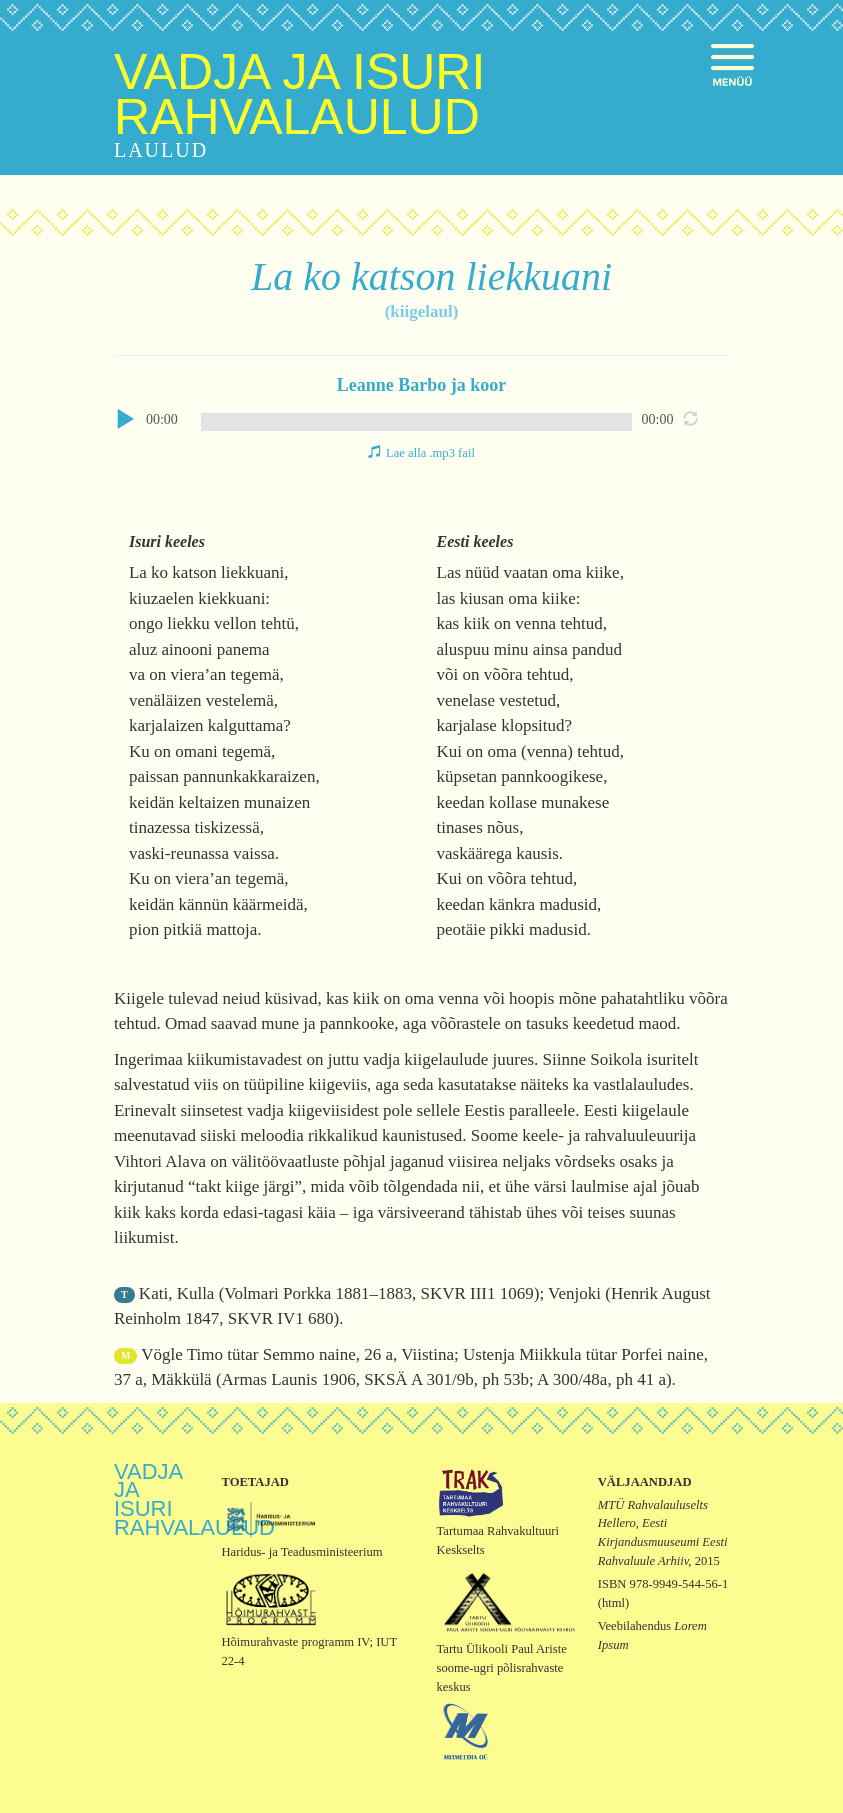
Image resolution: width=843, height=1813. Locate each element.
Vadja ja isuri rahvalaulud (299, 94)
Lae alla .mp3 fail (430, 453)
